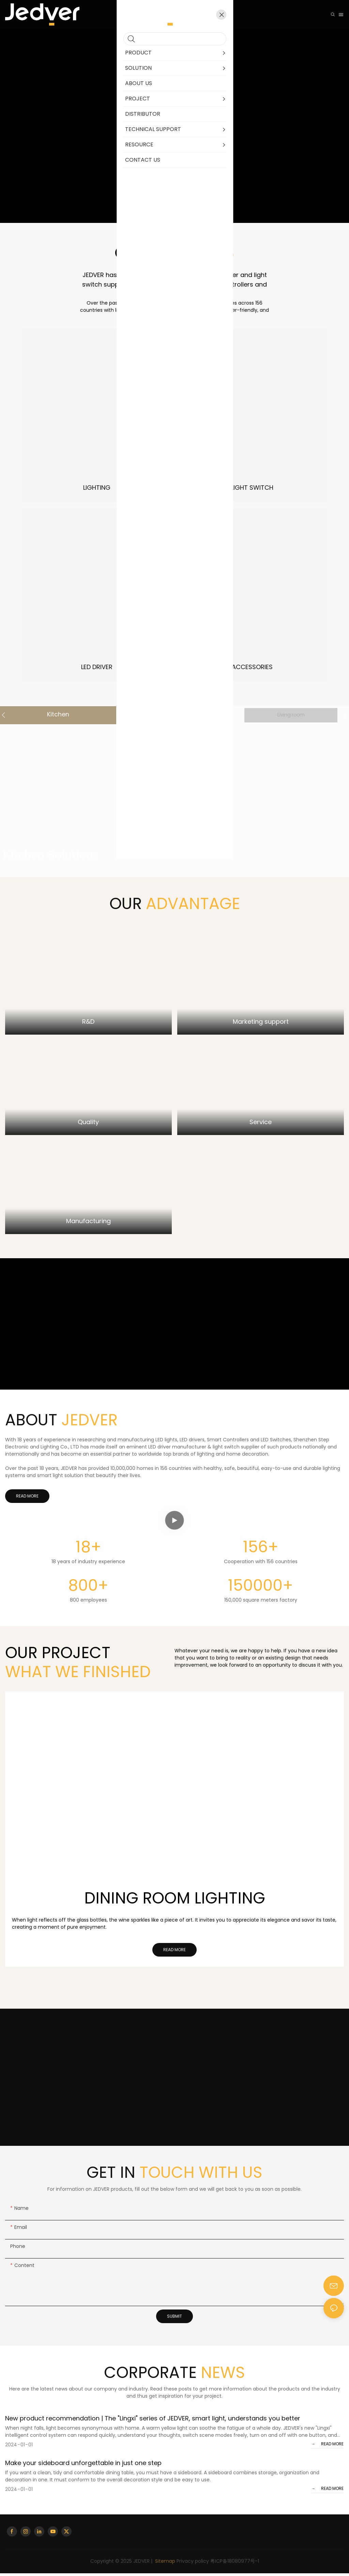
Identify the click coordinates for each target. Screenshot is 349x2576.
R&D (88, 1024)
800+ (88, 1588)
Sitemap (164, 2563)
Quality (88, 1125)
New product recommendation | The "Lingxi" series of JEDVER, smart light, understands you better (152, 2421)
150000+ (260, 1588)
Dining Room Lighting (174, 1901)
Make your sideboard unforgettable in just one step (83, 2465)
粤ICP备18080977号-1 (234, 2563)
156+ (260, 1549)
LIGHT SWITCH (252, 487)
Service (260, 1125)
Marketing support (261, 1024)
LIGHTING (96, 487)
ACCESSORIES (252, 667)
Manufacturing (88, 1224)
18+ (88, 1549)
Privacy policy (193, 2563)
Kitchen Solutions (50, 857)
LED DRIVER (96, 667)
